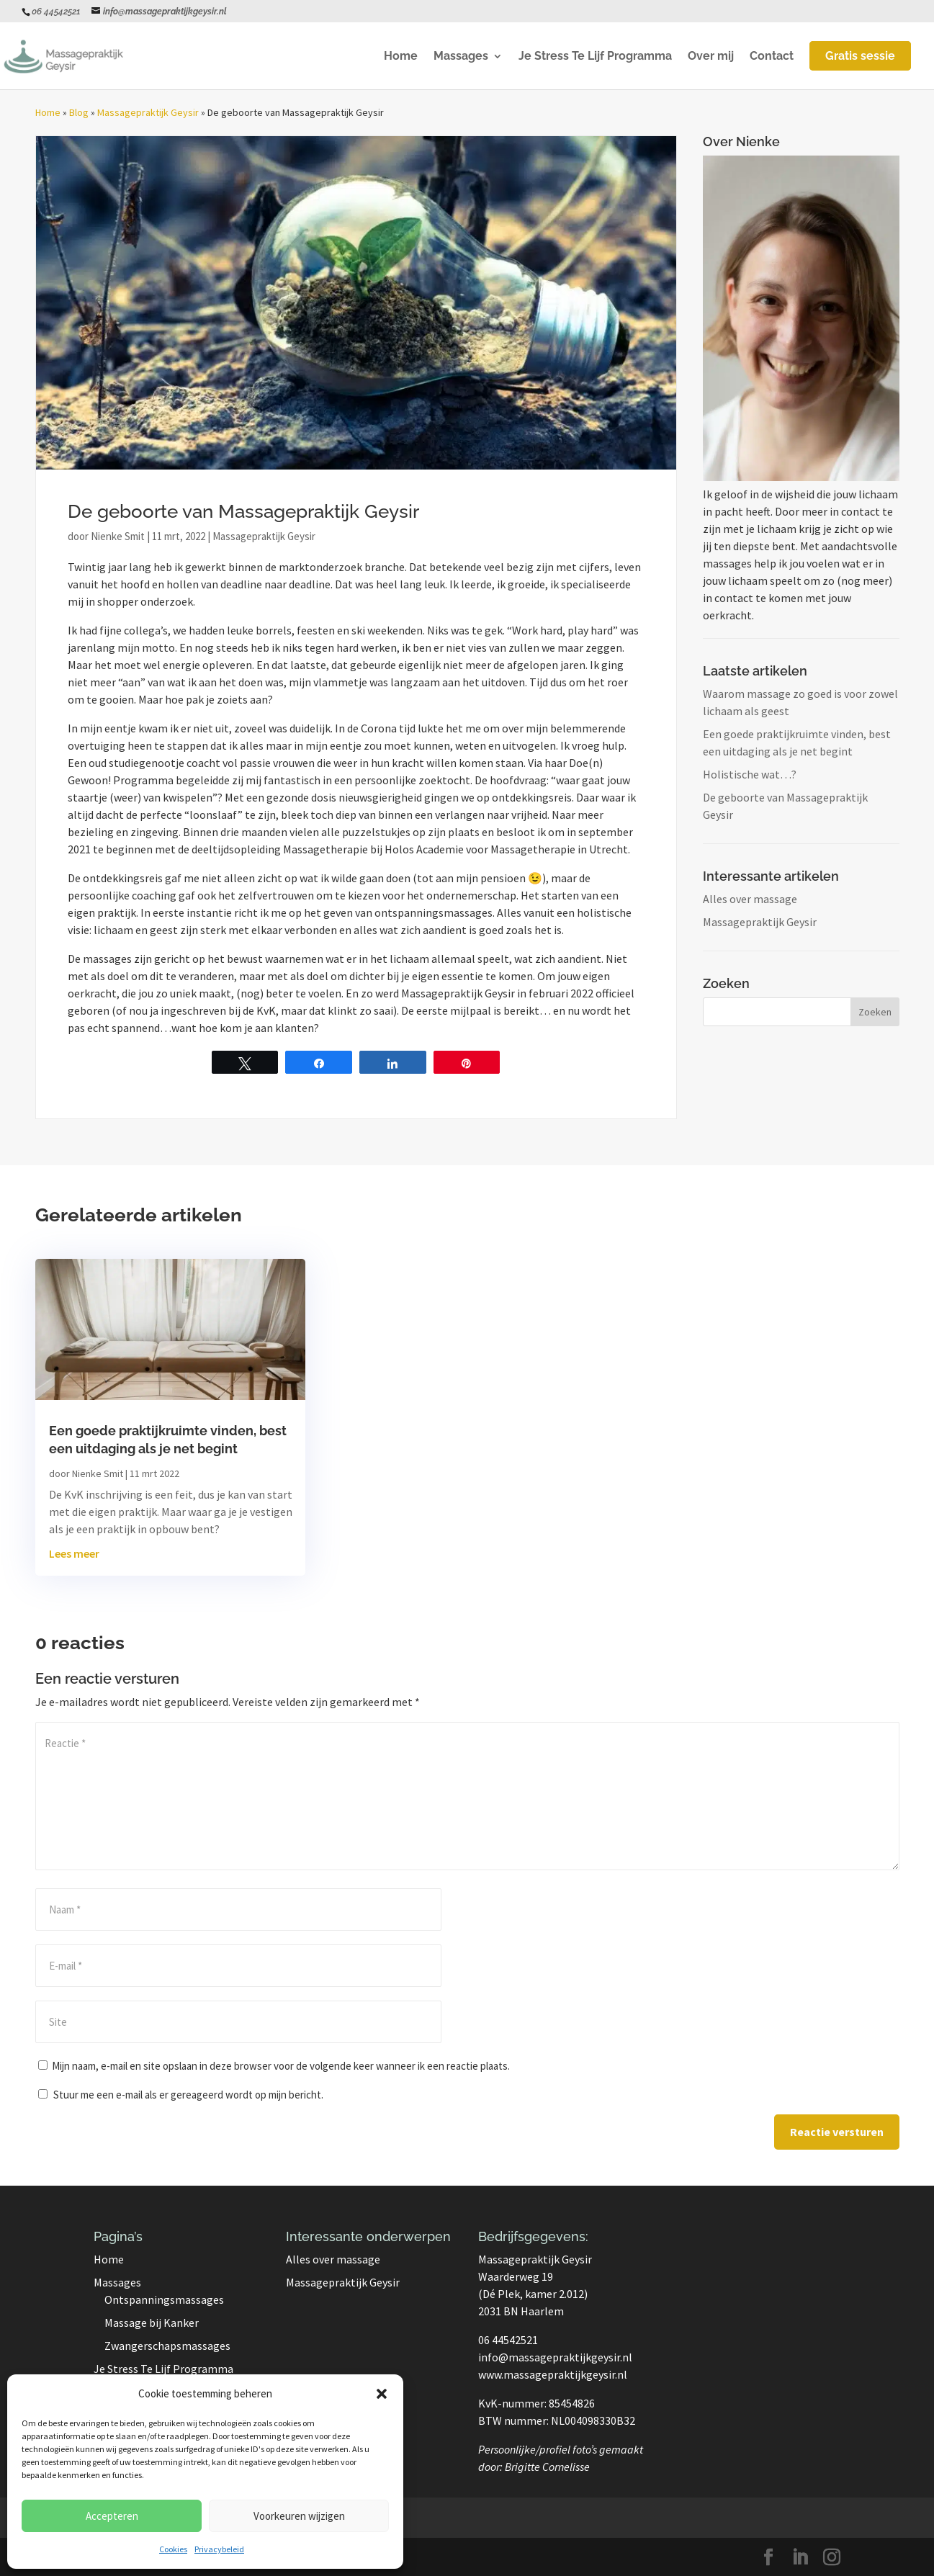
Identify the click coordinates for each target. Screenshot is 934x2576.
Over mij (711, 57)
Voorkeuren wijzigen (299, 2516)
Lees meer (74, 1553)
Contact (772, 57)
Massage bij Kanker (151, 2322)
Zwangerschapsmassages (167, 2345)
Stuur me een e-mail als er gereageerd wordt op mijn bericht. (180, 2094)
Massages (461, 57)
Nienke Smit (118, 536)
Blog (79, 112)
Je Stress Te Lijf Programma (595, 57)
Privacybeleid (219, 2549)
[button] (381, 2394)
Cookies (173, 2549)
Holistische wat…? (749, 774)
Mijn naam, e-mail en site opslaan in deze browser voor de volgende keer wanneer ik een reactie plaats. (281, 2066)
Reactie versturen (837, 2131)
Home (401, 57)
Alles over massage (750, 899)
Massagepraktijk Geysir (148, 112)
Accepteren (112, 2516)
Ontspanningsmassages (164, 2299)
